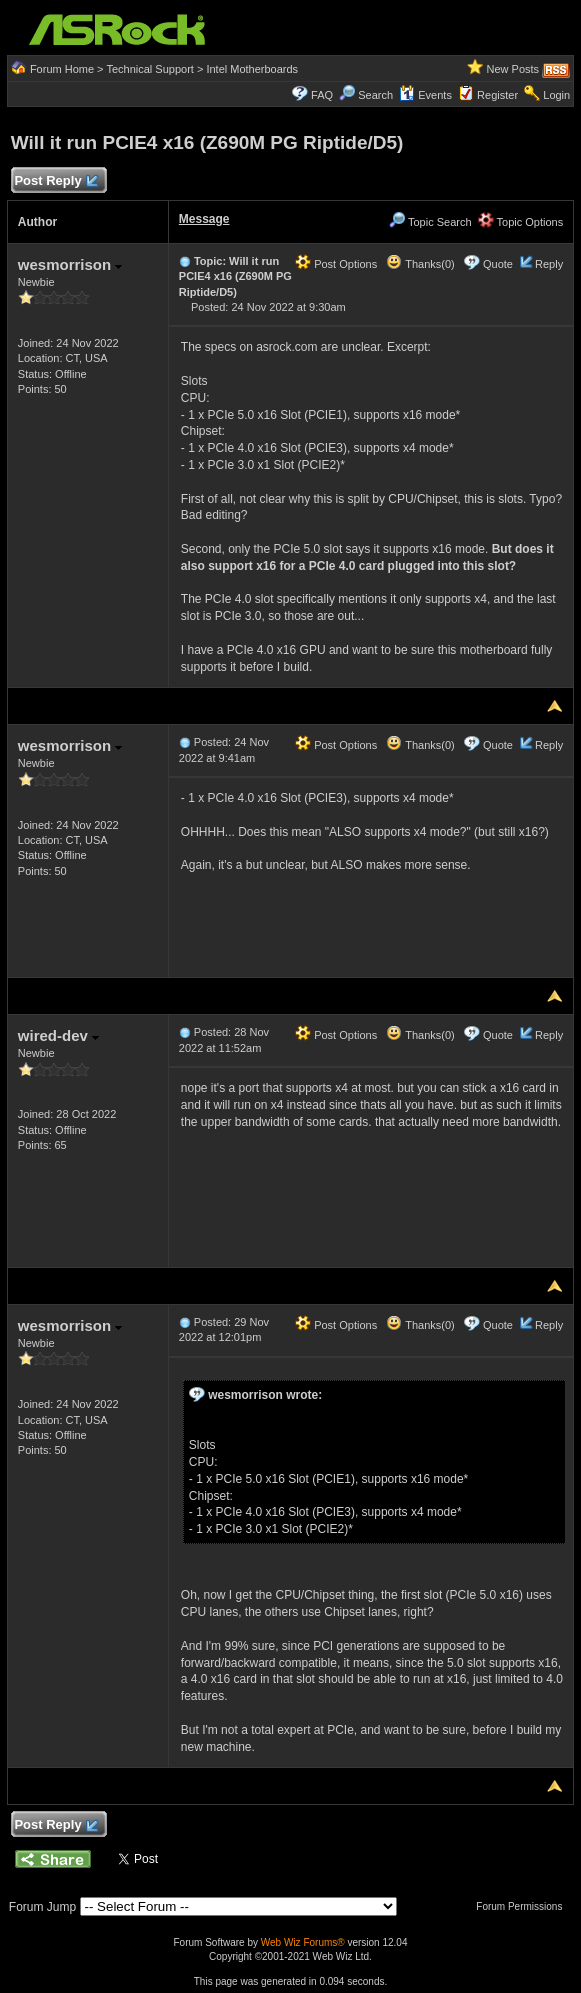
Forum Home (62, 69)
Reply (549, 264)
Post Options (336, 264)
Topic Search (430, 222)
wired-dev (58, 1035)
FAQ (322, 95)
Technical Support (149, 69)
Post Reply (56, 181)
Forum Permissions (524, 1906)
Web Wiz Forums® (303, 1942)
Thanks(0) (420, 264)
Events (425, 95)
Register (497, 95)
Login (556, 95)
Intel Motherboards (252, 69)
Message (204, 219)
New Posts (513, 69)
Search (375, 95)
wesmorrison (70, 264)
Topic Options (521, 222)
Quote (498, 264)
